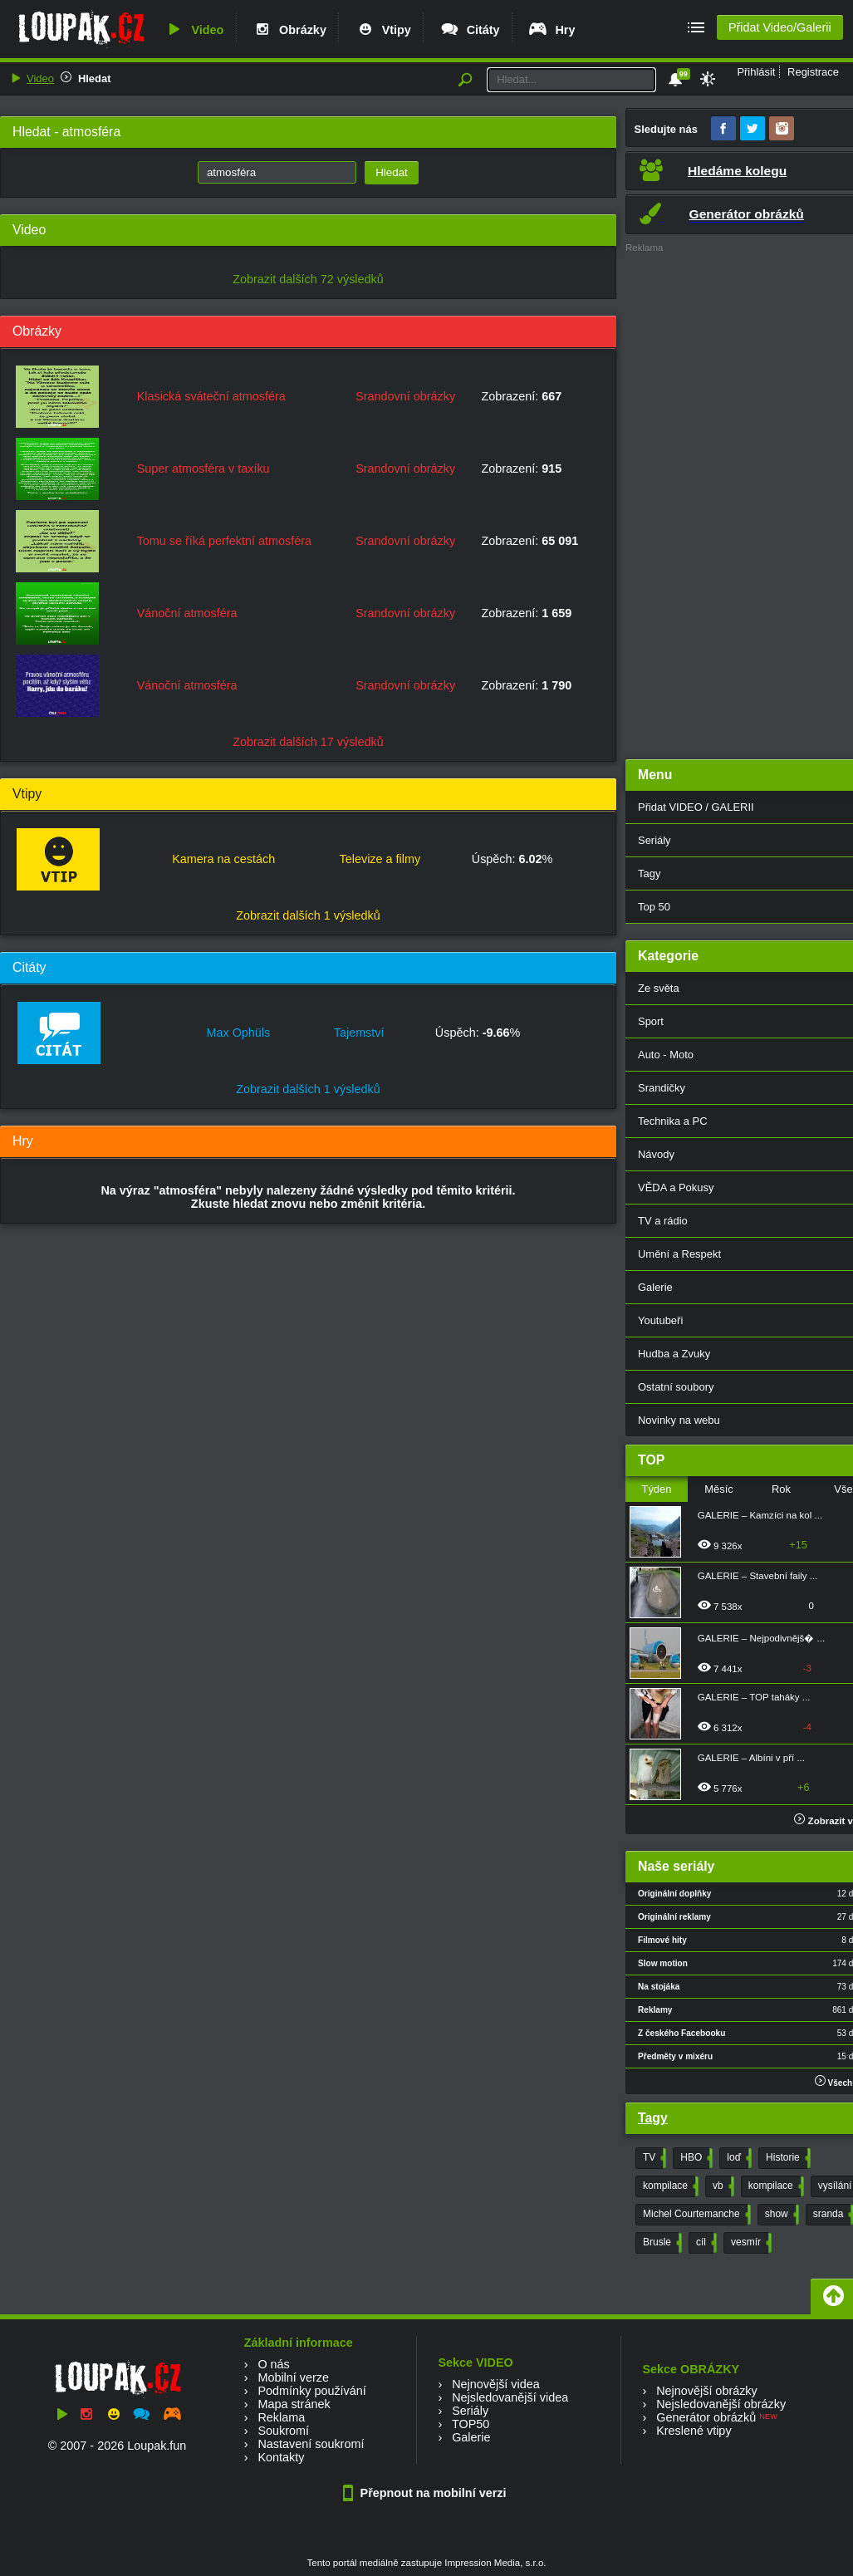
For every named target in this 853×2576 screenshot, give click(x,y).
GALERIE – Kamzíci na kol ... (760, 1515)
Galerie (471, 2437)
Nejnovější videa (496, 2384)
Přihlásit (756, 72)
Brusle (661, 2243)
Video (193, 30)
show (780, 2215)
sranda (832, 2215)
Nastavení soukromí (310, 2444)
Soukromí (283, 2430)
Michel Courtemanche (695, 2215)
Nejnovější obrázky (706, 2390)
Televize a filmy (380, 859)
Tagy (653, 2118)
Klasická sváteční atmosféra (211, 396)
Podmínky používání (311, 2390)
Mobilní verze (293, 2377)
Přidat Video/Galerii (779, 27)
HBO (694, 2158)
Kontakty (280, 2457)
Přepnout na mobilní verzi (427, 2493)
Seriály (470, 2410)
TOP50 (470, 2424)
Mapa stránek (293, 2404)
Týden (656, 1489)
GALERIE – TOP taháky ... (754, 1697)
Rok (781, 1489)
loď (737, 2158)
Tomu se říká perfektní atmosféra (224, 540)
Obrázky (289, 30)
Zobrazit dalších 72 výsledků (308, 279)
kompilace (669, 2186)
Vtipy (383, 30)
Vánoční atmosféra (187, 613)
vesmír (749, 2243)
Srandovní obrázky (405, 396)
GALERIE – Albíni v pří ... (751, 1758)
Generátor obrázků (706, 2417)
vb (722, 2186)
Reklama (281, 2417)
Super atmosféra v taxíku (203, 468)
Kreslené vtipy (693, 2430)
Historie (786, 2158)
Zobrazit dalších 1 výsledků (308, 915)
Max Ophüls (238, 1032)
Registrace (813, 72)
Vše (843, 1489)
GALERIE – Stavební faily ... (758, 1576)
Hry (551, 30)
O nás (273, 2364)
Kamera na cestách (223, 859)
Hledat (94, 78)
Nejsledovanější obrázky (721, 2404)
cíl (704, 2243)
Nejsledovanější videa (510, 2397)
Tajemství (359, 1032)
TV (653, 2158)
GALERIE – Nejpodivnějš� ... (761, 1638)
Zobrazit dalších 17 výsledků (308, 741)
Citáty (469, 30)
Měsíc (718, 1489)
